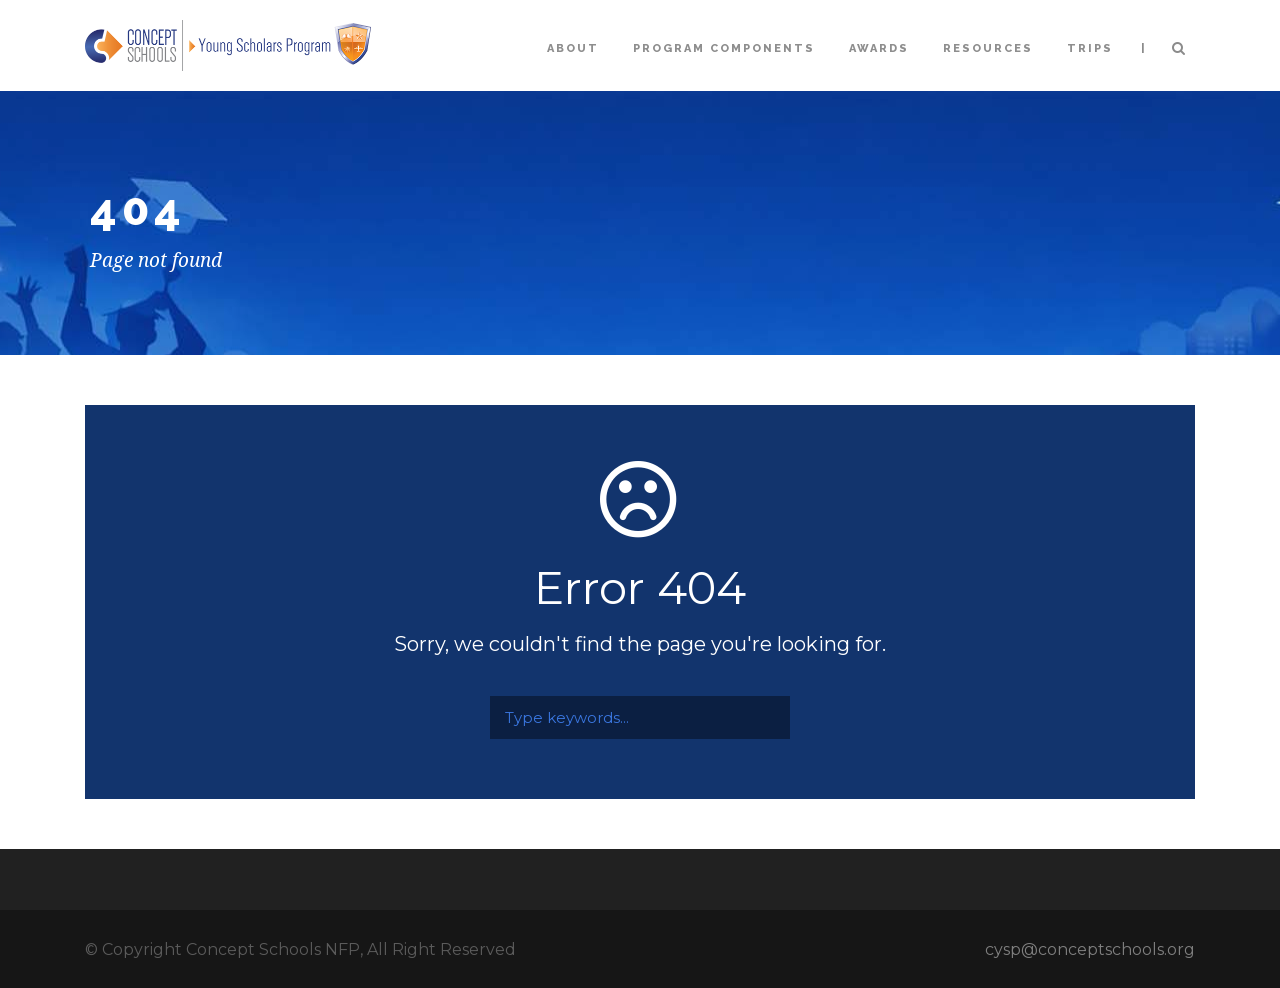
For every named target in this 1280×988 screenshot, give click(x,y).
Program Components (724, 48)
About (573, 48)
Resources (988, 48)
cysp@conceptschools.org (1090, 949)
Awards (879, 48)
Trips (1090, 48)
